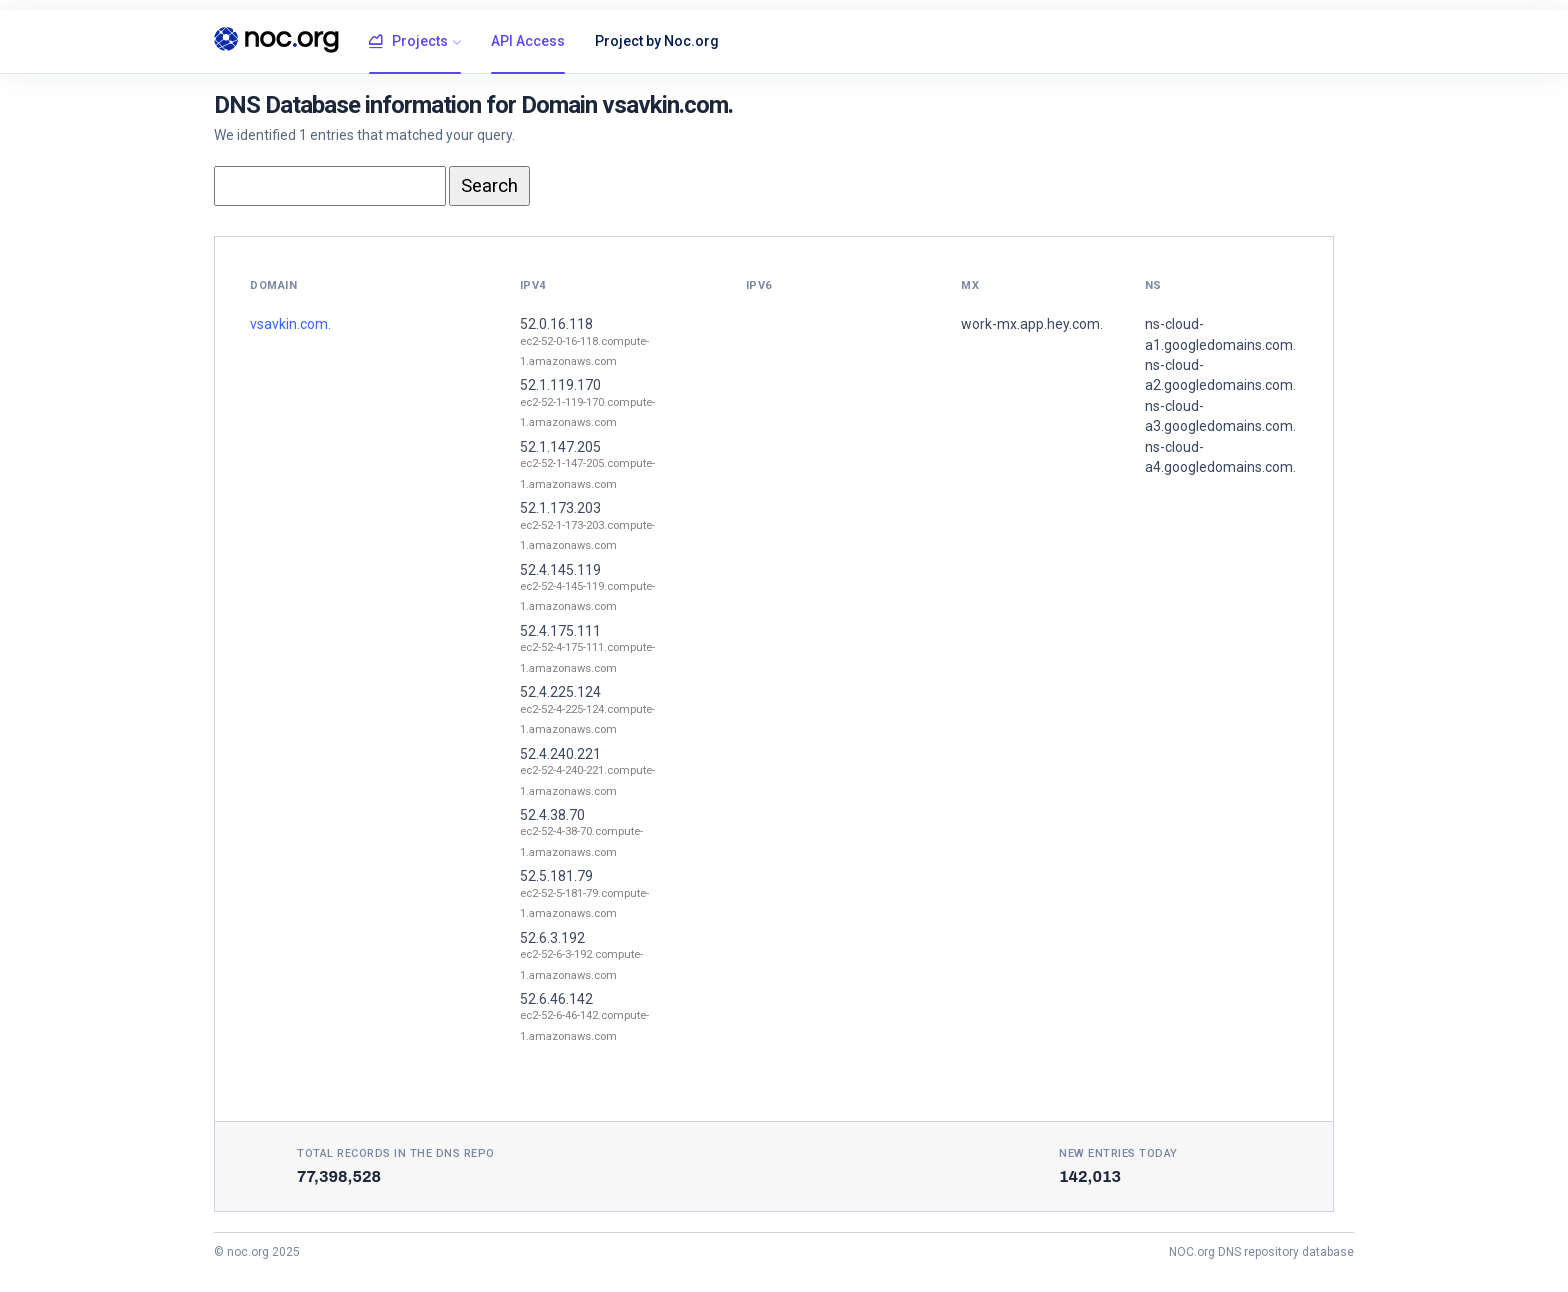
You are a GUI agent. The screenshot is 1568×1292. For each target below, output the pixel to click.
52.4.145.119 (560, 570)
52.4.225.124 (560, 692)
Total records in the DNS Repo (396, 1153)
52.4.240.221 (560, 754)
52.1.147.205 (560, 447)
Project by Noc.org (657, 41)
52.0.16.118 (556, 324)
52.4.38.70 (552, 815)
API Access (528, 41)
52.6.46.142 (556, 999)
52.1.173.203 (560, 508)
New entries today (1118, 1153)
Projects (408, 42)
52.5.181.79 (556, 876)
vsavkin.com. (290, 324)
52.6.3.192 (552, 938)
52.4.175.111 (560, 631)
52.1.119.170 (560, 385)
